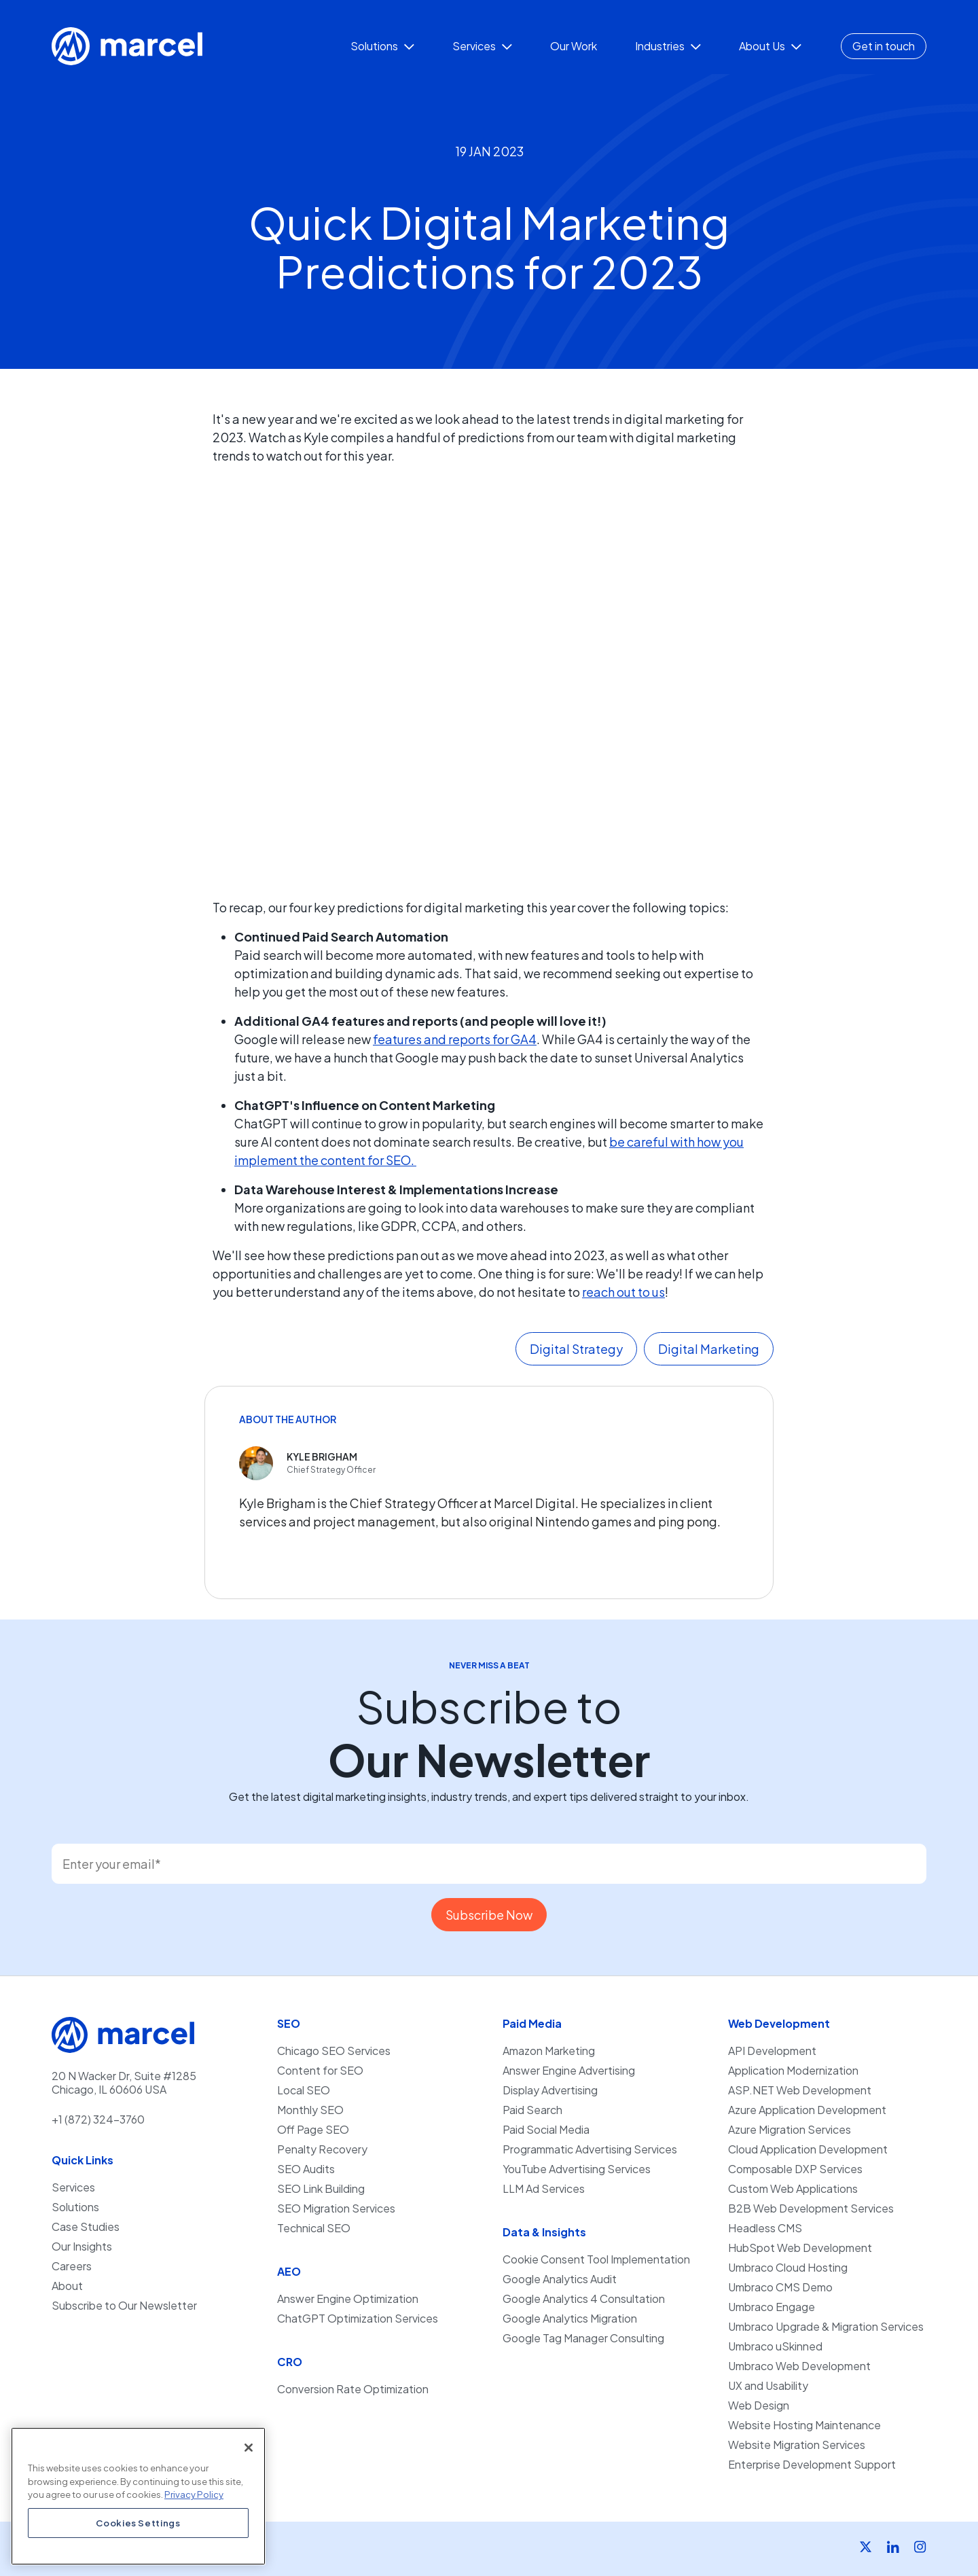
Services (73, 2187)
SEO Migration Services (336, 2208)
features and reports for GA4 (455, 1039)
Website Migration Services (796, 2445)
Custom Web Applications (793, 2189)
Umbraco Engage (771, 2307)
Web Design (758, 2405)
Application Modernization (793, 2070)
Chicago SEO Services (334, 2051)
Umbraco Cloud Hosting (788, 2267)
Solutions (75, 2207)
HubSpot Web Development (800, 2248)
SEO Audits (306, 2169)
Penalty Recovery (322, 2149)
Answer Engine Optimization (347, 2299)
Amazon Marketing (549, 2051)
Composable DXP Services (795, 2169)
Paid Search (532, 2110)
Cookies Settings (138, 2522)
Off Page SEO (313, 2129)
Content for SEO (320, 2070)
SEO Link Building (321, 2189)
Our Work (573, 46)
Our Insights (82, 2246)
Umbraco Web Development (799, 2366)
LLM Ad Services (544, 2189)
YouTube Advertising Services (577, 2169)
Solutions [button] (382, 46)
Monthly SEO (310, 2110)
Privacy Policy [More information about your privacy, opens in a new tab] (193, 2494)
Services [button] (482, 46)
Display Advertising (550, 2090)
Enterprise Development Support (812, 2464)
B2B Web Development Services (811, 2208)
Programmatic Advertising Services (590, 2149)
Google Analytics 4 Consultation (584, 2299)
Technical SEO (313, 2228)
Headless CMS (765, 2228)
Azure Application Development (807, 2110)
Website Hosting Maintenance (804, 2425)
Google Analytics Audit (560, 2279)
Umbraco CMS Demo (780, 2287)
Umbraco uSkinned (775, 2346)
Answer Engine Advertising (569, 2070)
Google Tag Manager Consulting (583, 2338)
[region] (138, 2496)
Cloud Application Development (808, 2149)
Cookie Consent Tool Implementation (596, 2259)
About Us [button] (770, 46)
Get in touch (883, 46)
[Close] (249, 2448)
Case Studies (86, 2227)
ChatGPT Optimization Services (357, 2318)
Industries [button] (668, 46)
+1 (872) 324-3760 (98, 2119)
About (67, 2286)
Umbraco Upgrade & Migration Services (826, 2326)
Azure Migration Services (789, 2129)
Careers (72, 2266)
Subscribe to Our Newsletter (124, 2305)
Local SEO (303, 2090)
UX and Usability (768, 2386)
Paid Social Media (546, 2129)
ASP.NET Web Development (799, 2090)
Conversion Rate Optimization (353, 2389)
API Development (772, 2051)
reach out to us (623, 1292)
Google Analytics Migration (570, 2318)
